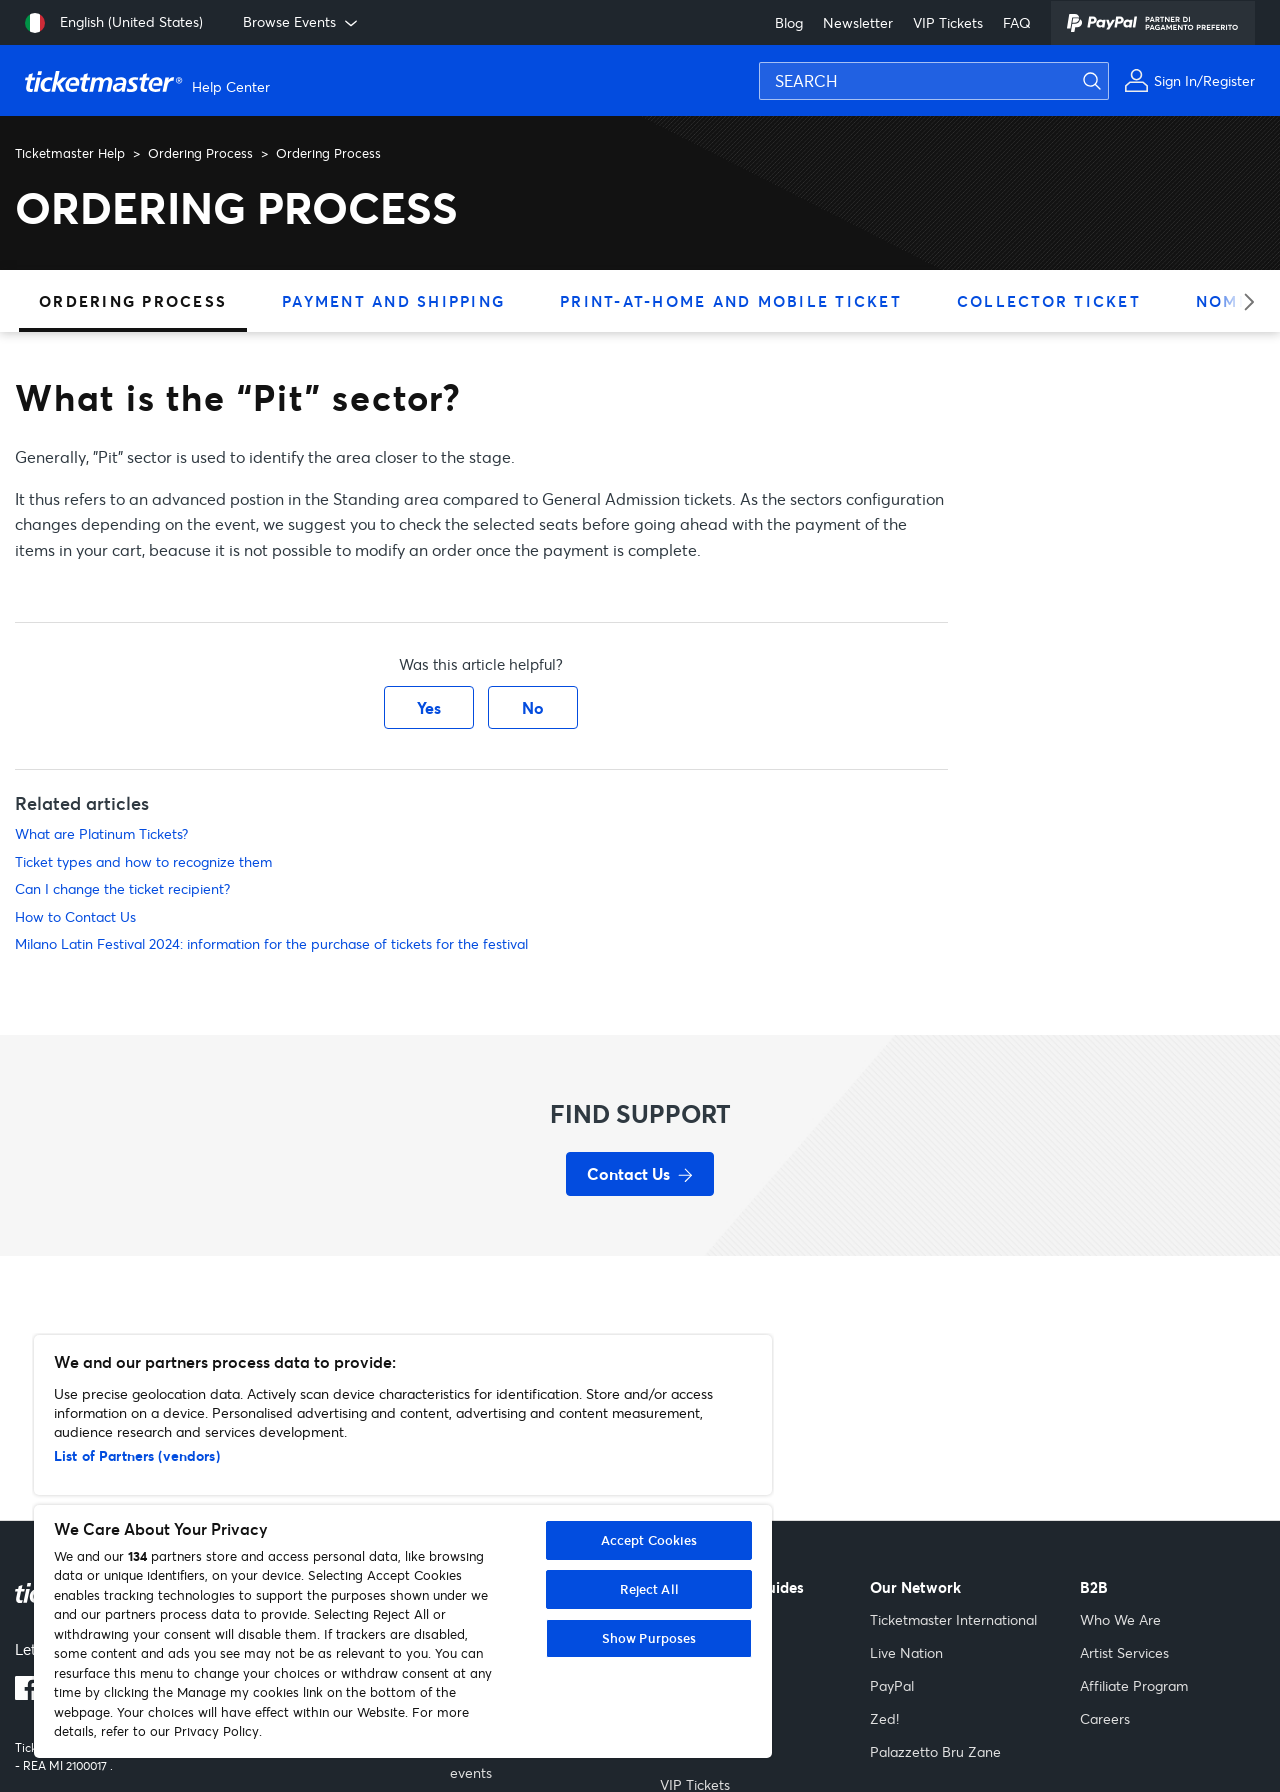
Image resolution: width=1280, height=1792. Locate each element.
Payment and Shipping (393, 301)
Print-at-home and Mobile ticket (731, 301)
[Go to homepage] (150, 81)
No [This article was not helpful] (533, 707)
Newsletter (858, 22)
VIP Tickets (948, 22)
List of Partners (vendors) (137, 1455)
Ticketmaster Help (70, 153)
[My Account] (1189, 80)
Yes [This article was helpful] (429, 707)
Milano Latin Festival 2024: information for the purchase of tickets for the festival (271, 943)
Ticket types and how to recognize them (143, 861)
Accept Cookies (649, 1540)
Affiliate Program (1134, 1685)
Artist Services (1124, 1652)
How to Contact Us (75, 916)
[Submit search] (1260, 45)
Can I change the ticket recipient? (122, 888)
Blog (789, 22)
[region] (403, 1546)
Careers (1105, 1718)
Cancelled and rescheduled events (538, 1762)
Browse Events (302, 22)
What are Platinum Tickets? (101, 833)
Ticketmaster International (953, 1619)
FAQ (1017, 22)
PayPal (892, 1685)
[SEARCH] (934, 81)
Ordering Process (200, 153)
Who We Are (1120, 1619)
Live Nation (906, 1652)
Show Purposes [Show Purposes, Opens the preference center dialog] (649, 1638)
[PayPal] (1153, 23)
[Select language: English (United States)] (114, 23)
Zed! (884, 1718)
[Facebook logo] (27, 1694)
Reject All (649, 1589)
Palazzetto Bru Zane (935, 1751)
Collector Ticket (1049, 301)
